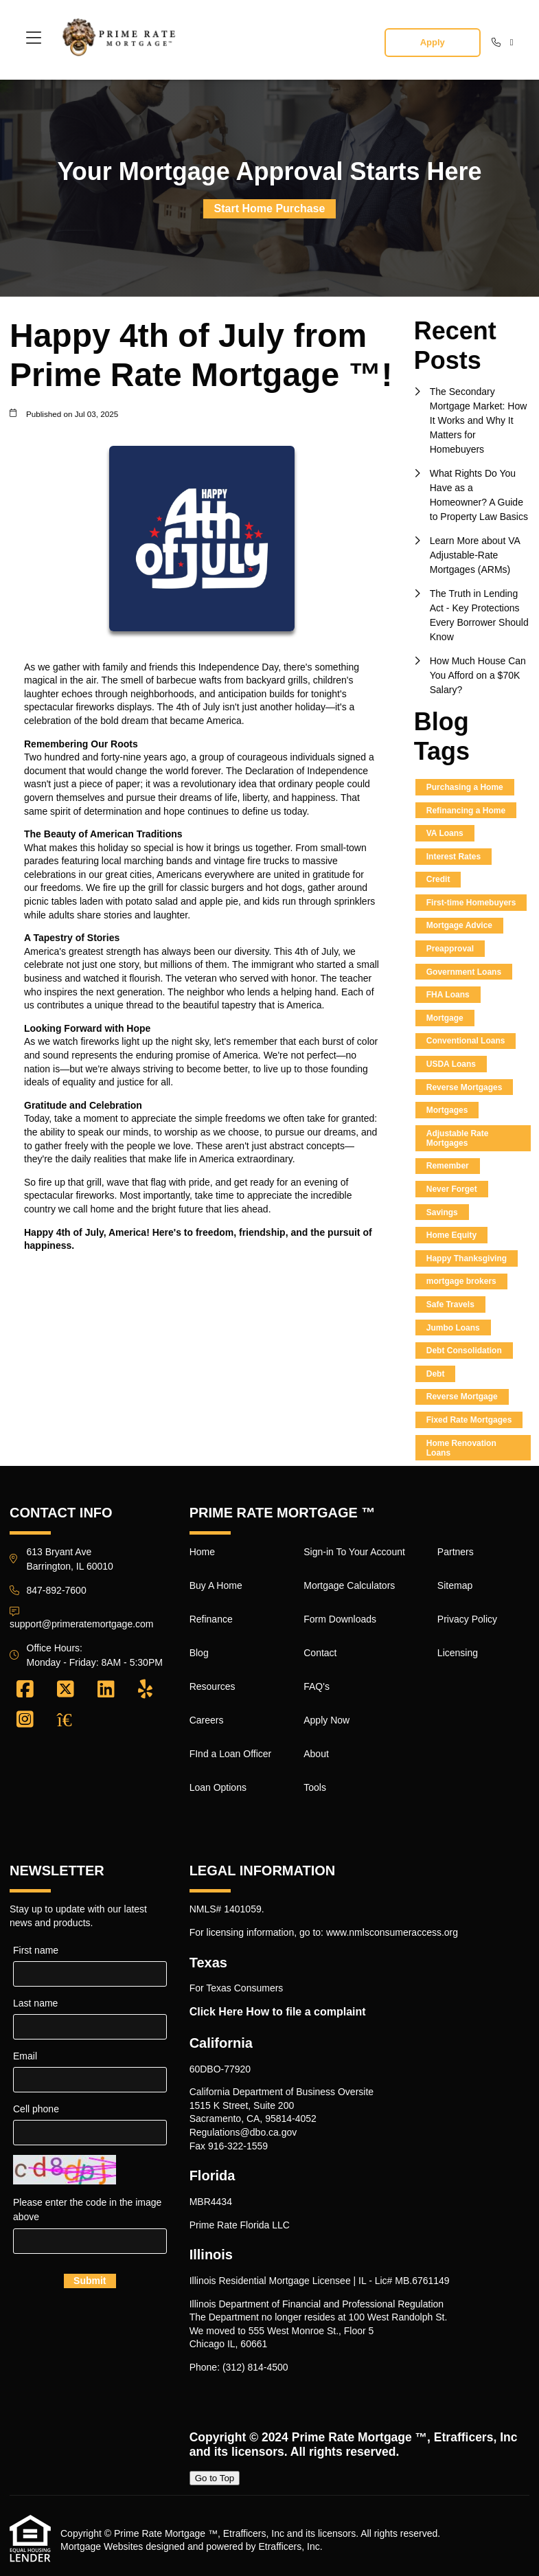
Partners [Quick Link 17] (455, 1551)
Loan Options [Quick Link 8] (218, 1787)
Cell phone (36, 2108)
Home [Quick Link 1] (202, 1551)
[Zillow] (72, 1720)
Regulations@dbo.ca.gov (243, 2132)
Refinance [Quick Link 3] (211, 1619)
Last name (35, 2003)
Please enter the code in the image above (87, 2209)
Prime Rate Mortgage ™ (359, 2437)
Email (25, 2055)
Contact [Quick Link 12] (319, 1652)
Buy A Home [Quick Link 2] (216, 1585)
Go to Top (215, 2478)
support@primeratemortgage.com (82, 1623)
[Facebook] (25, 1690)
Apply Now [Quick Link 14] (326, 1720)
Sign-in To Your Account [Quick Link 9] (354, 1551)
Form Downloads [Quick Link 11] (339, 1619)
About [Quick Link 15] (316, 1753)
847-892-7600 (57, 1590)
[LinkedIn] (106, 1690)
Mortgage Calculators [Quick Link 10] (349, 1585)
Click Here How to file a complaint (278, 2012)
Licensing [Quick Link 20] (457, 1652)
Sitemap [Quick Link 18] (454, 1585)
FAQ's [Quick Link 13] (316, 1686)
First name (35, 1950)
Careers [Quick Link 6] (207, 1720)
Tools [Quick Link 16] (314, 1787)
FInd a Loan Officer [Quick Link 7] (231, 1753)
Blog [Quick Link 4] (199, 1652)
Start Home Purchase (269, 208)
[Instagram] (25, 1720)
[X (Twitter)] (65, 1690)
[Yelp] (145, 1690)
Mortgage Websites (101, 2546)
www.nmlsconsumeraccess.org (392, 1932)
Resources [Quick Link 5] (213, 1686)
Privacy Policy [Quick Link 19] (467, 1619)
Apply (432, 42)
